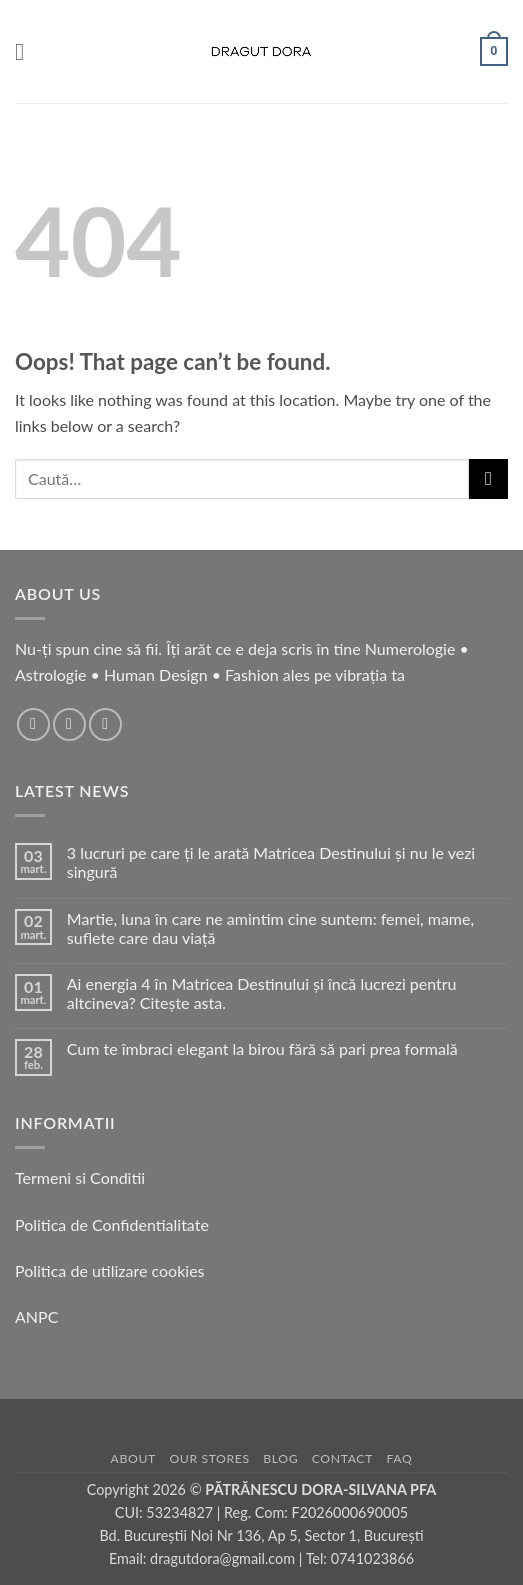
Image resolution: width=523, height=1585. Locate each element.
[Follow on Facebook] (33, 724)
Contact (342, 1458)
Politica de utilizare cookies (110, 1270)
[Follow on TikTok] (105, 724)
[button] (27, 51)
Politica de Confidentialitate (112, 1224)
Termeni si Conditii (80, 1177)
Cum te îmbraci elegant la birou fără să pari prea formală (262, 1048)
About (133, 1458)
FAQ (400, 1458)
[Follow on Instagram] (69, 724)
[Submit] (488, 478)
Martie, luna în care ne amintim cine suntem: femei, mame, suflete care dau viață (270, 928)
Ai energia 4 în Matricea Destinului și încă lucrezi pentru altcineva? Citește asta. (262, 993)
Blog (280, 1458)
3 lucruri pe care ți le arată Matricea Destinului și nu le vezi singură (271, 862)
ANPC (36, 1316)
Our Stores (209, 1458)
